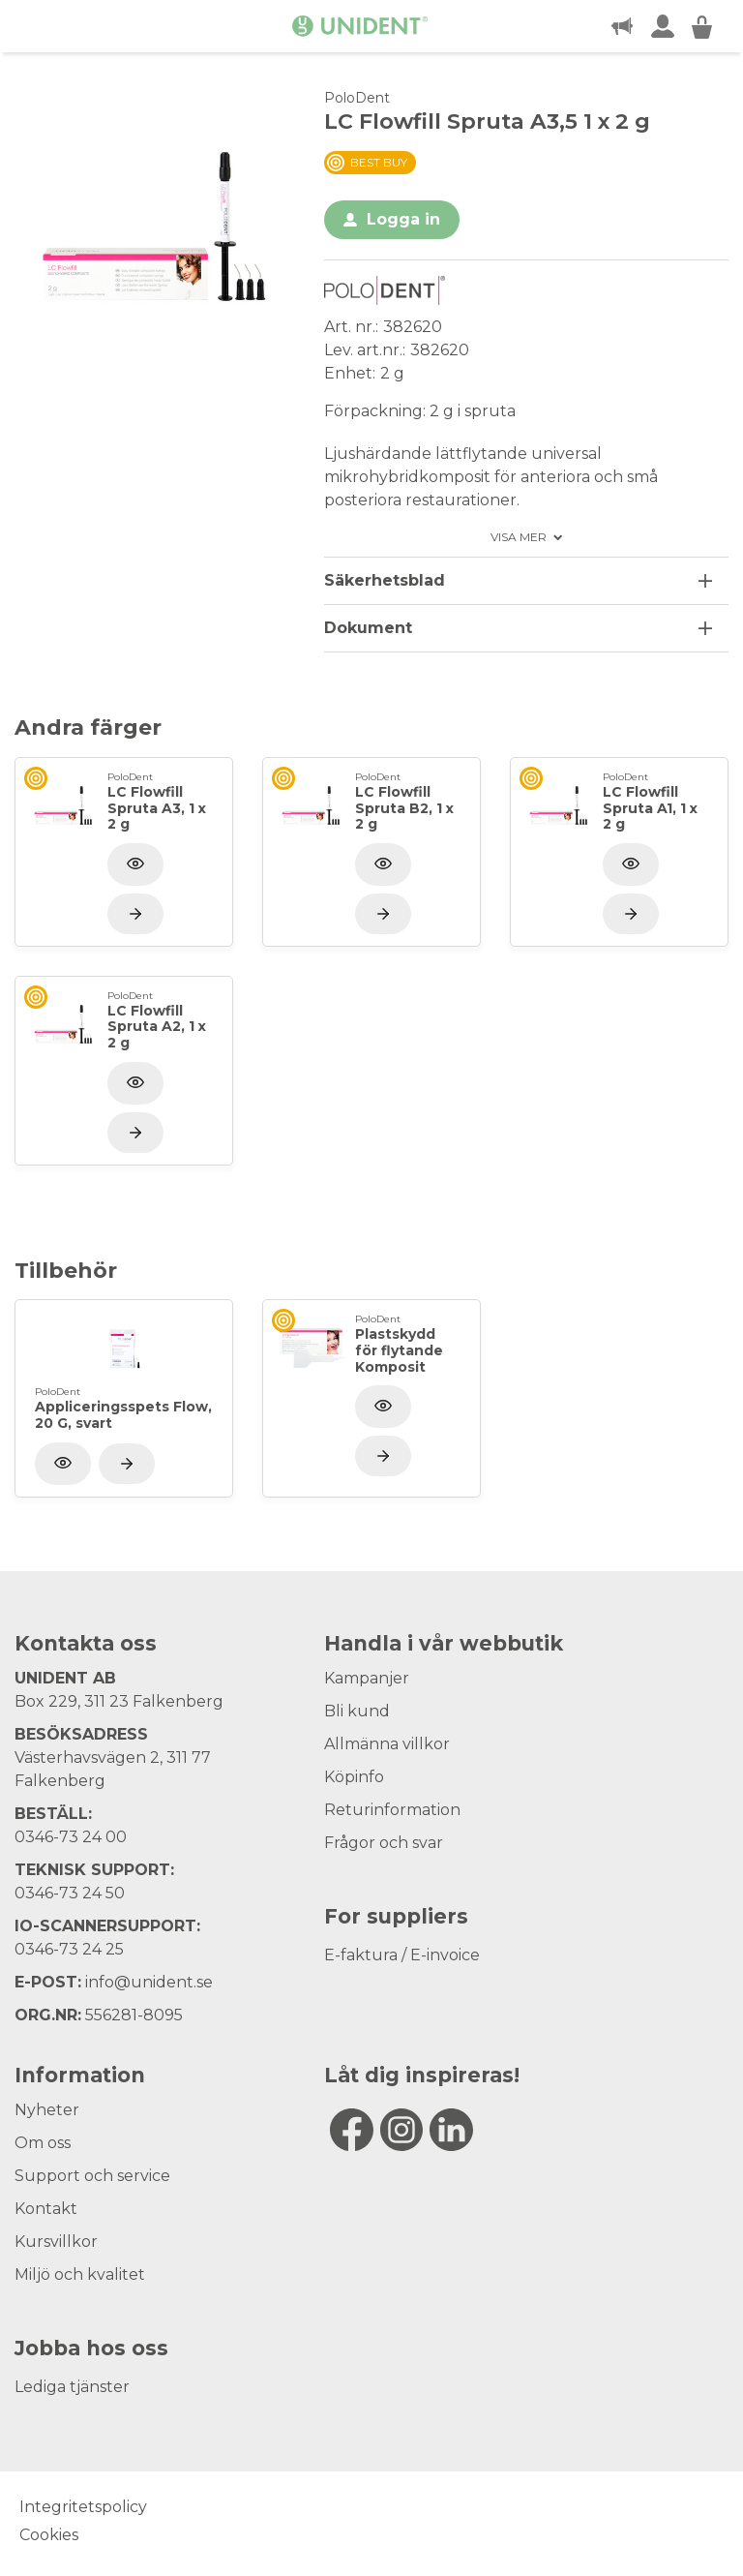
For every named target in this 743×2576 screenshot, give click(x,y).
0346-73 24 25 (69, 1949)
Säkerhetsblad (384, 580)
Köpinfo (354, 1777)
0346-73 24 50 (70, 1893)
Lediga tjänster (72, 2387)
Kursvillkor (56, 2241)
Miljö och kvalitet (80, 2274)
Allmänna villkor (387, 1744)
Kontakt (46, 2208)
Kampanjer (366, 1678)
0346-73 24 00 (71, 1837)
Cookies (48, 2535)
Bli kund (357, 1711)
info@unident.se (149, 1982)
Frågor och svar (383, 1843)
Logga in (403, 219)
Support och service (92, 2176)
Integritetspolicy (83, 2507)
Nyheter (47, 2110)
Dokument (368, 628)
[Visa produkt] (135, 914)
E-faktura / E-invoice (402, 1955)
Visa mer (518, 537)
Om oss (43, 2143)
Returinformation (392, 1810)
